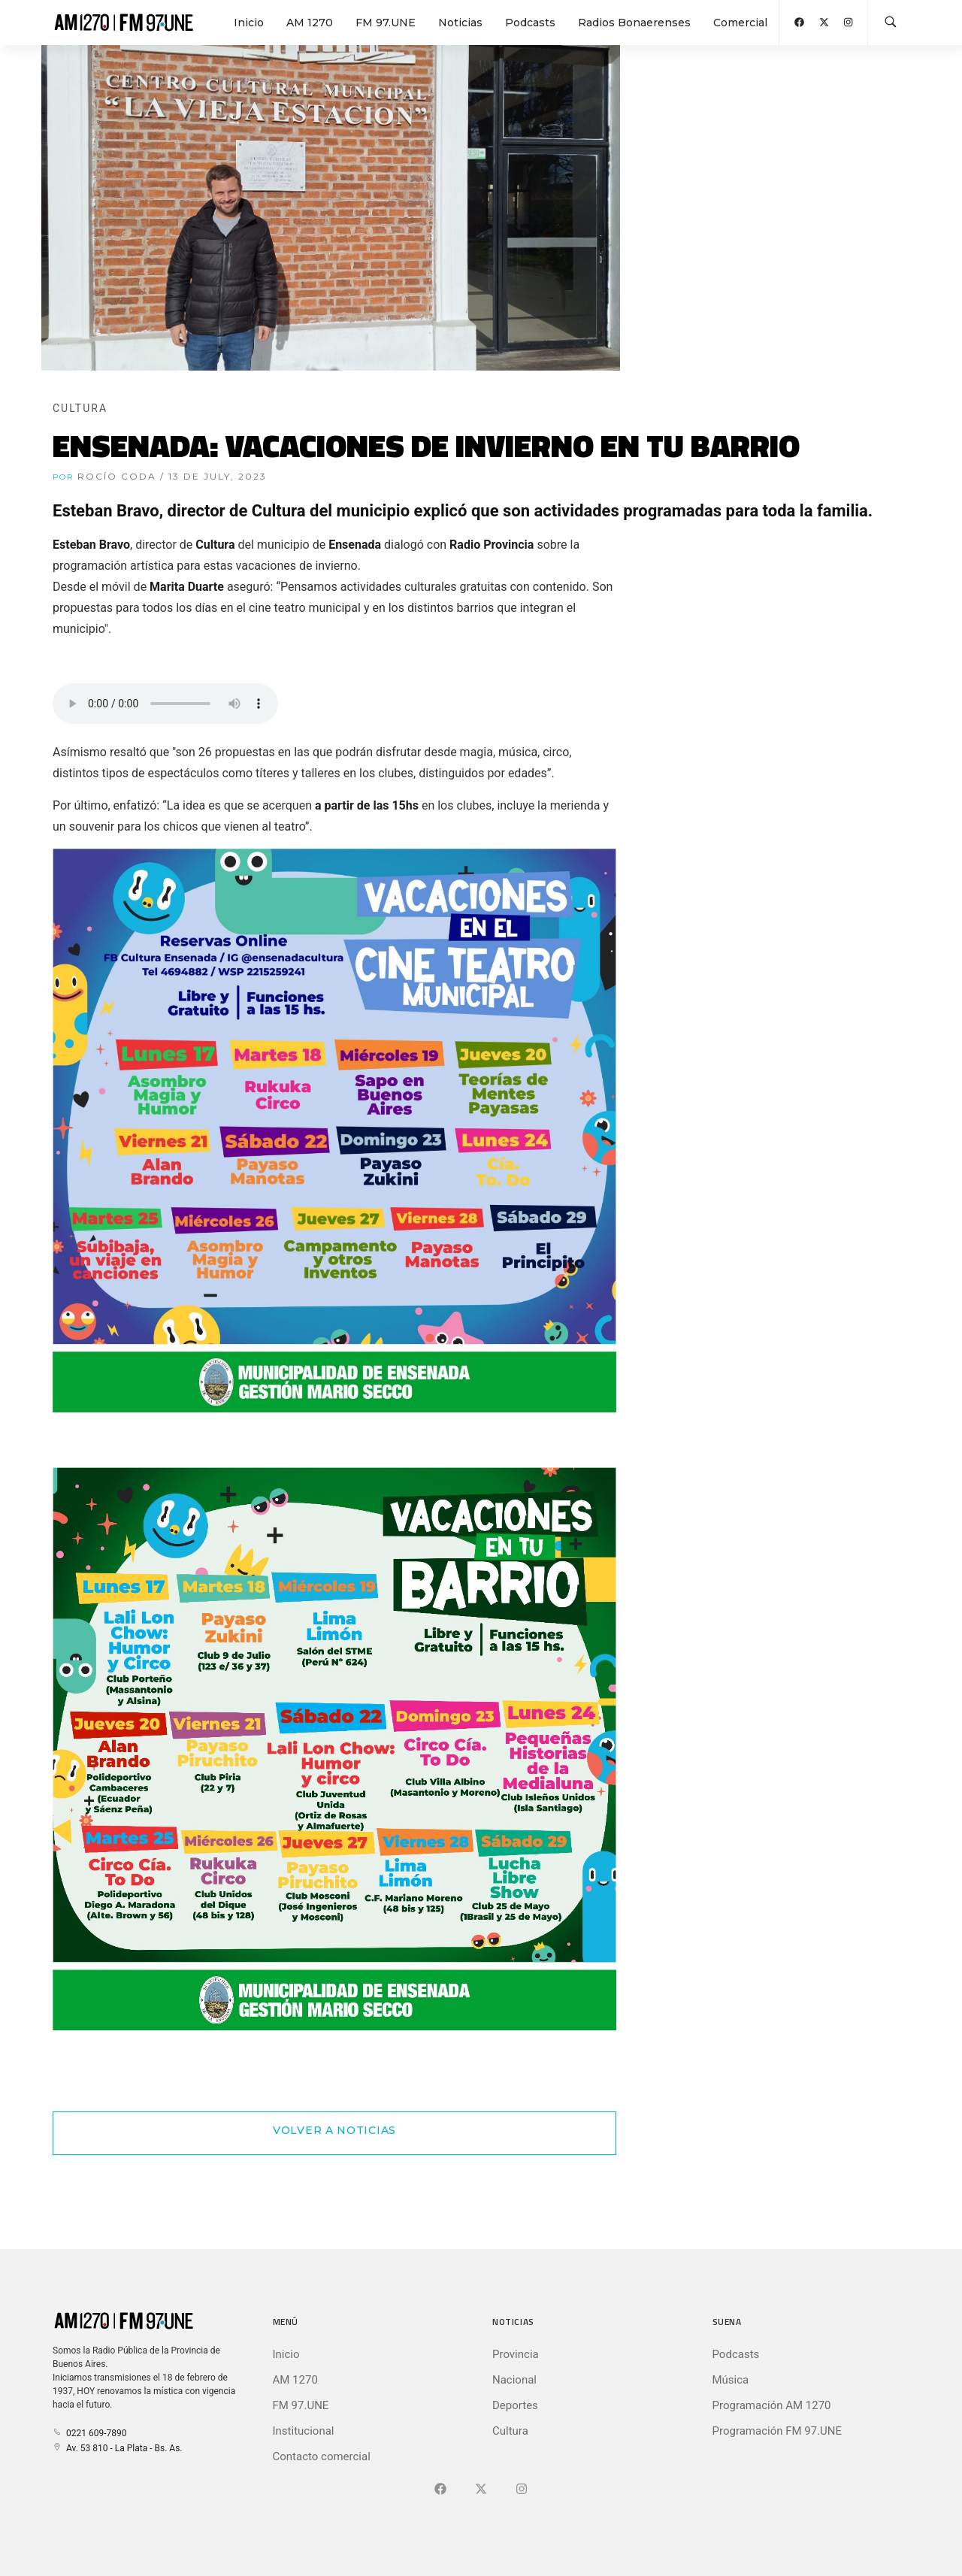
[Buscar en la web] (890, 22)
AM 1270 (309, 22)
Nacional (514, 2380)
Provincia (515, 2354)
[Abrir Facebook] (799, 22)
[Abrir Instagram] (848, 22)
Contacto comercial (322, 2456)
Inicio (249, 22)
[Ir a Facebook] (440, 2490)
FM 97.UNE (385, 22)
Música (730, 2380)
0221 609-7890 (89, 2433)
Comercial (740, 22)
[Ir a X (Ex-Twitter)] (481, 2490)
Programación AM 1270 (771, 2405)
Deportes (515, 2405)
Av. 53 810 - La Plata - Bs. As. (117, 2448)
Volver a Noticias (334, 2130)
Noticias (460, 22)
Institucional (303, 2431)
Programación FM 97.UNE (777, 2431)
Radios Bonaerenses (634, 22)
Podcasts (530, 22)
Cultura (510, 2431)
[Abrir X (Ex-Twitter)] (824, 22)
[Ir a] (522, 2490)
